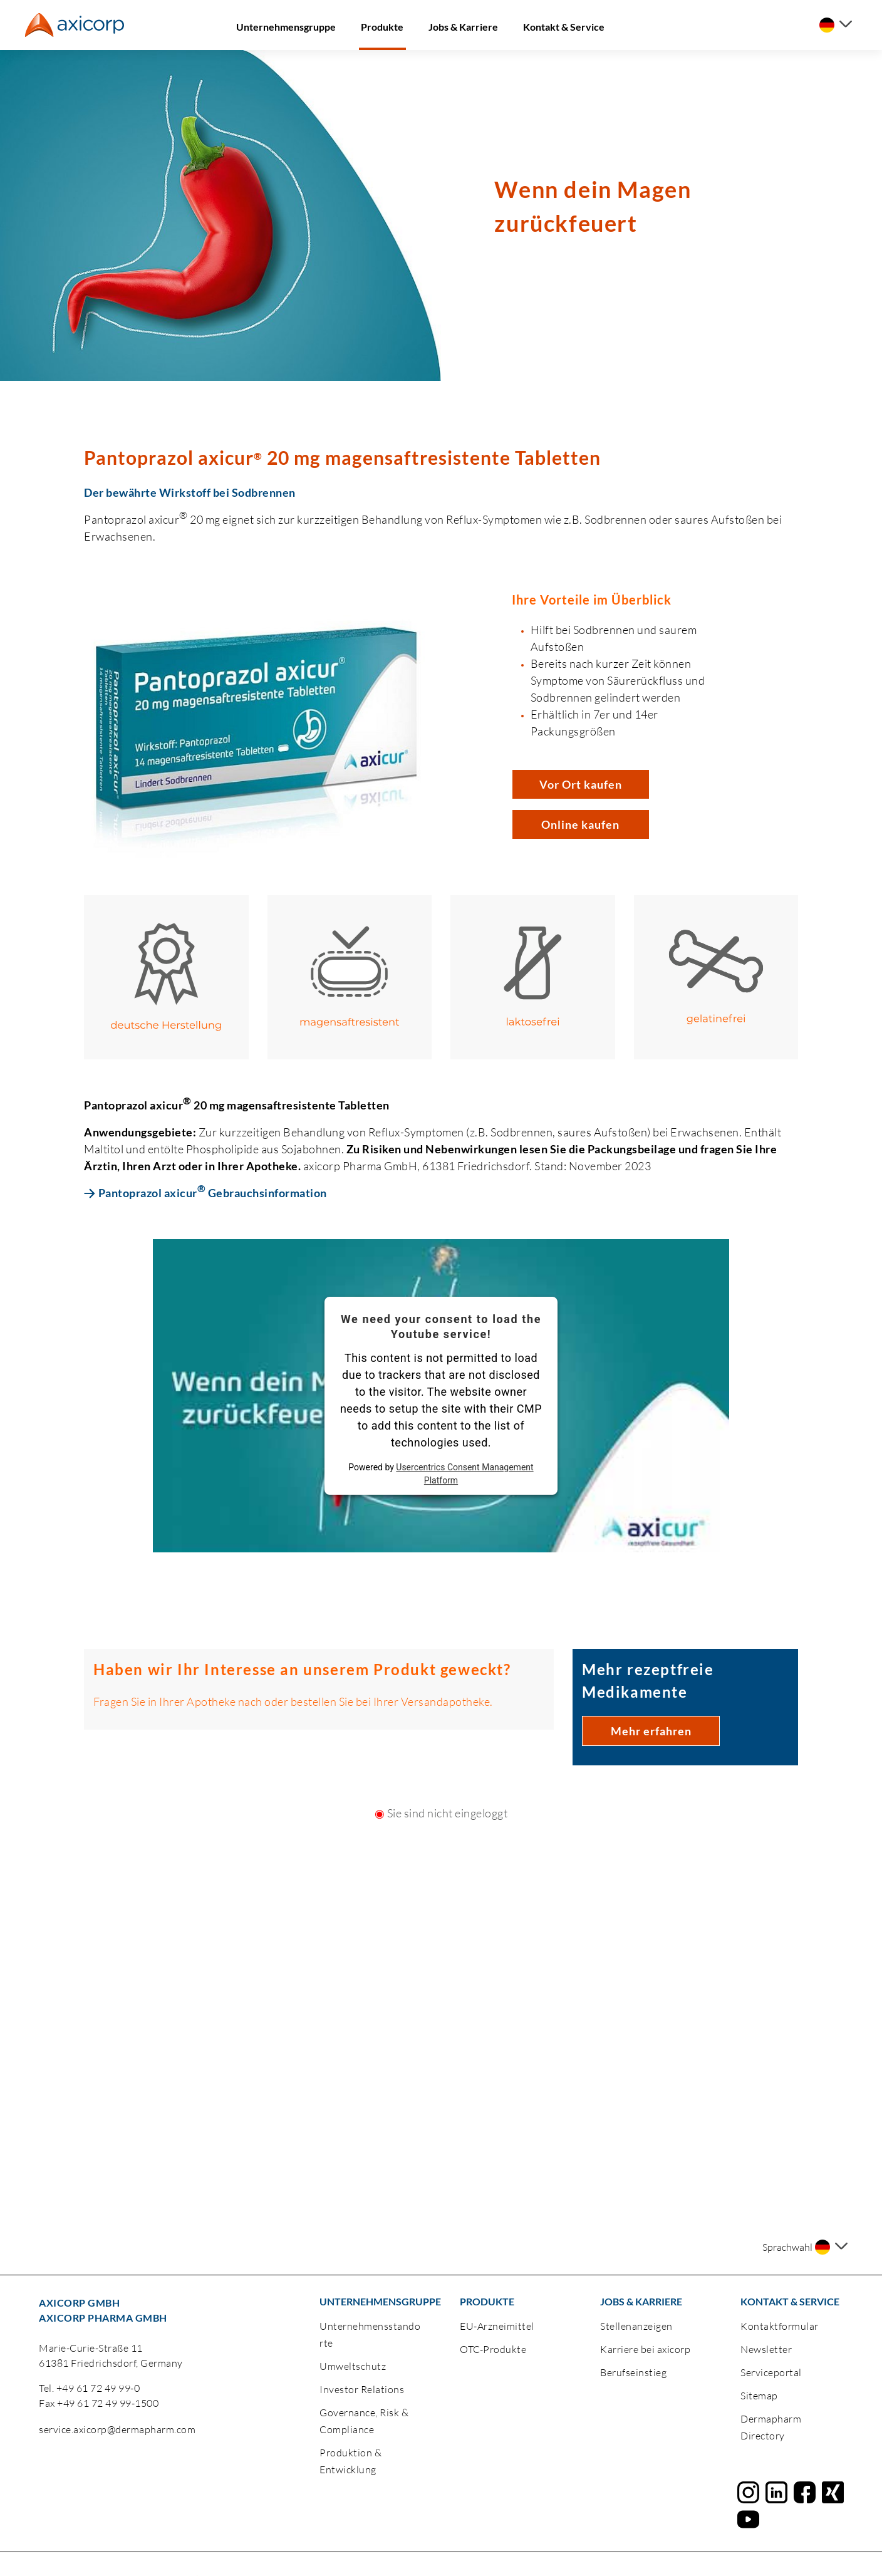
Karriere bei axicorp (645, 2349)
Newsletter (766, 2349)
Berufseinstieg (633, 2372)
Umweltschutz (352, 2366)
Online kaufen (580, 824)
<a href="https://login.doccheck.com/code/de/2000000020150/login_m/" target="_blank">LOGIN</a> (441, 1931)
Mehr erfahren (651, 1731)
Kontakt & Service (563, 27)
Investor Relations (361, 2389)
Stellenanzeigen (636, 2326)
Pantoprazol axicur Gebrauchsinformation (212, 1192)
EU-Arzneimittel (497, 2326)
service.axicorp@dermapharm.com (117, 2429)
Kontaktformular (779, 2326)
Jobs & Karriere (463, 27)
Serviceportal (771, 2372)
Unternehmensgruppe (286, 27)
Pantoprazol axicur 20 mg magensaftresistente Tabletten (342, 457)
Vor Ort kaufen (580, 784)
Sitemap (759, 2395)
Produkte (382, 27)
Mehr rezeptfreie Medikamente (648, 1680)
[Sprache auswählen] (835, 25)
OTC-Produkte (493, 2349)
